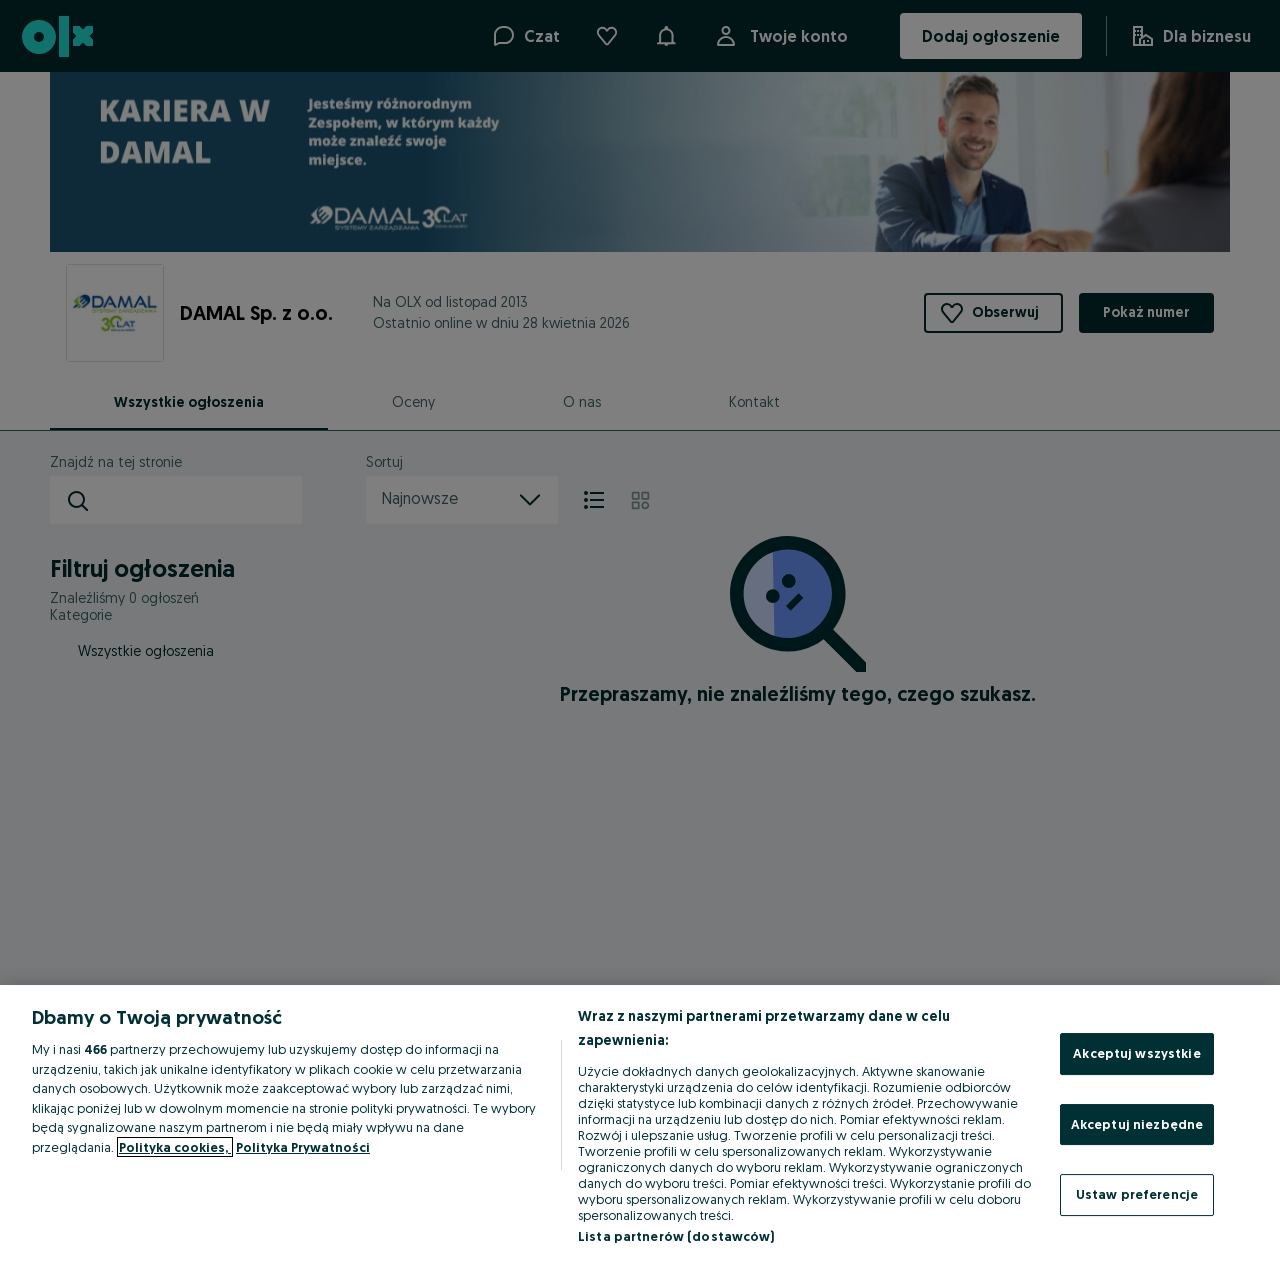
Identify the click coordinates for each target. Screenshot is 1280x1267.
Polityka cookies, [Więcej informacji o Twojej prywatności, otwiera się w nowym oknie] (175, 1147)
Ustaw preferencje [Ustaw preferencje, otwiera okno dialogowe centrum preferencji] (1137, 1194)
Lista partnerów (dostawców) (676, 1236)
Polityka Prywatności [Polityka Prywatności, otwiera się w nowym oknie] (303, 1147)
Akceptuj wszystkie (1136, 1053)
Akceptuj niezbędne (1137, 1124)
